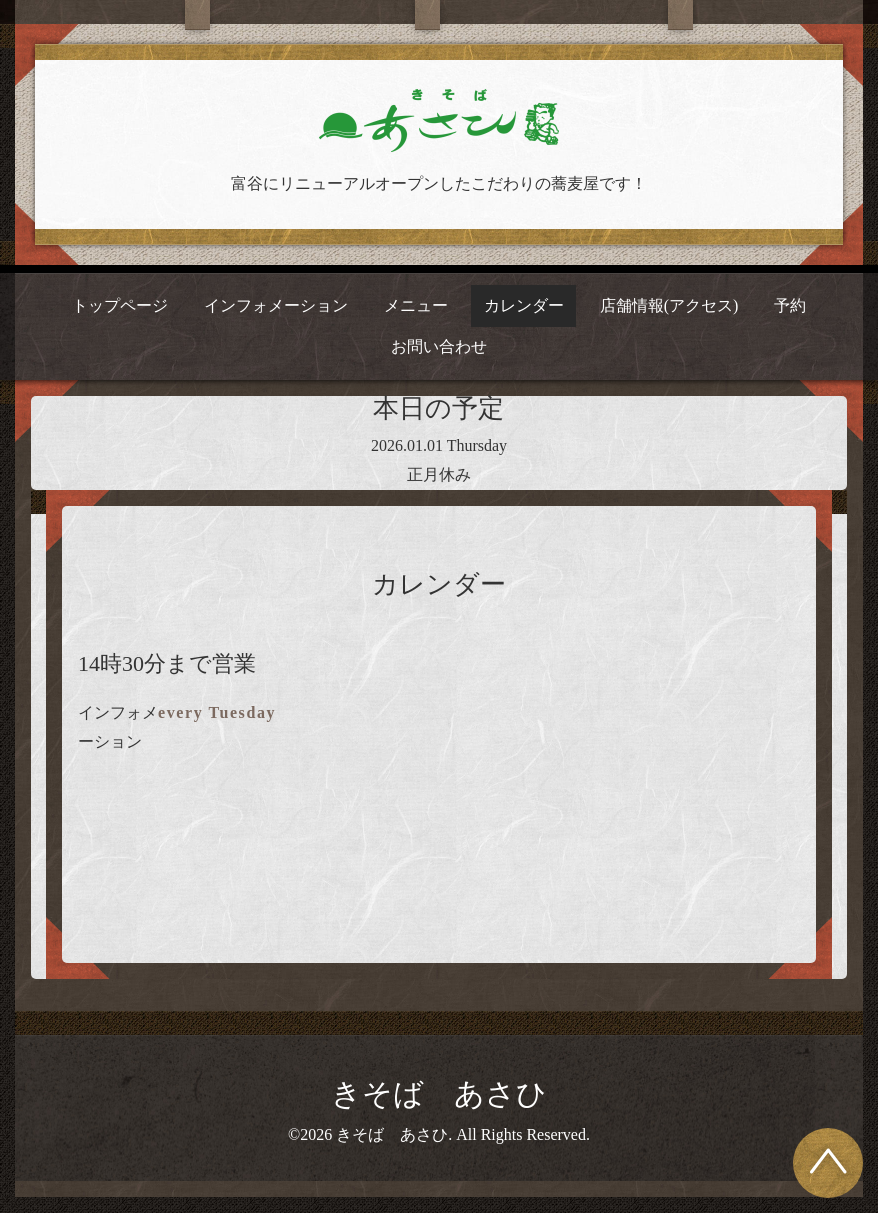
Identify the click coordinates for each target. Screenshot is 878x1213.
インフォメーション (276, 305)
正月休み (439, 474)
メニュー (416, 305)
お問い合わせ (439, 346)
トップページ (120, 305)
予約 (790, 305)
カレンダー (524, 305)
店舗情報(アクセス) (669, 305)
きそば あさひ (439, 1093)
